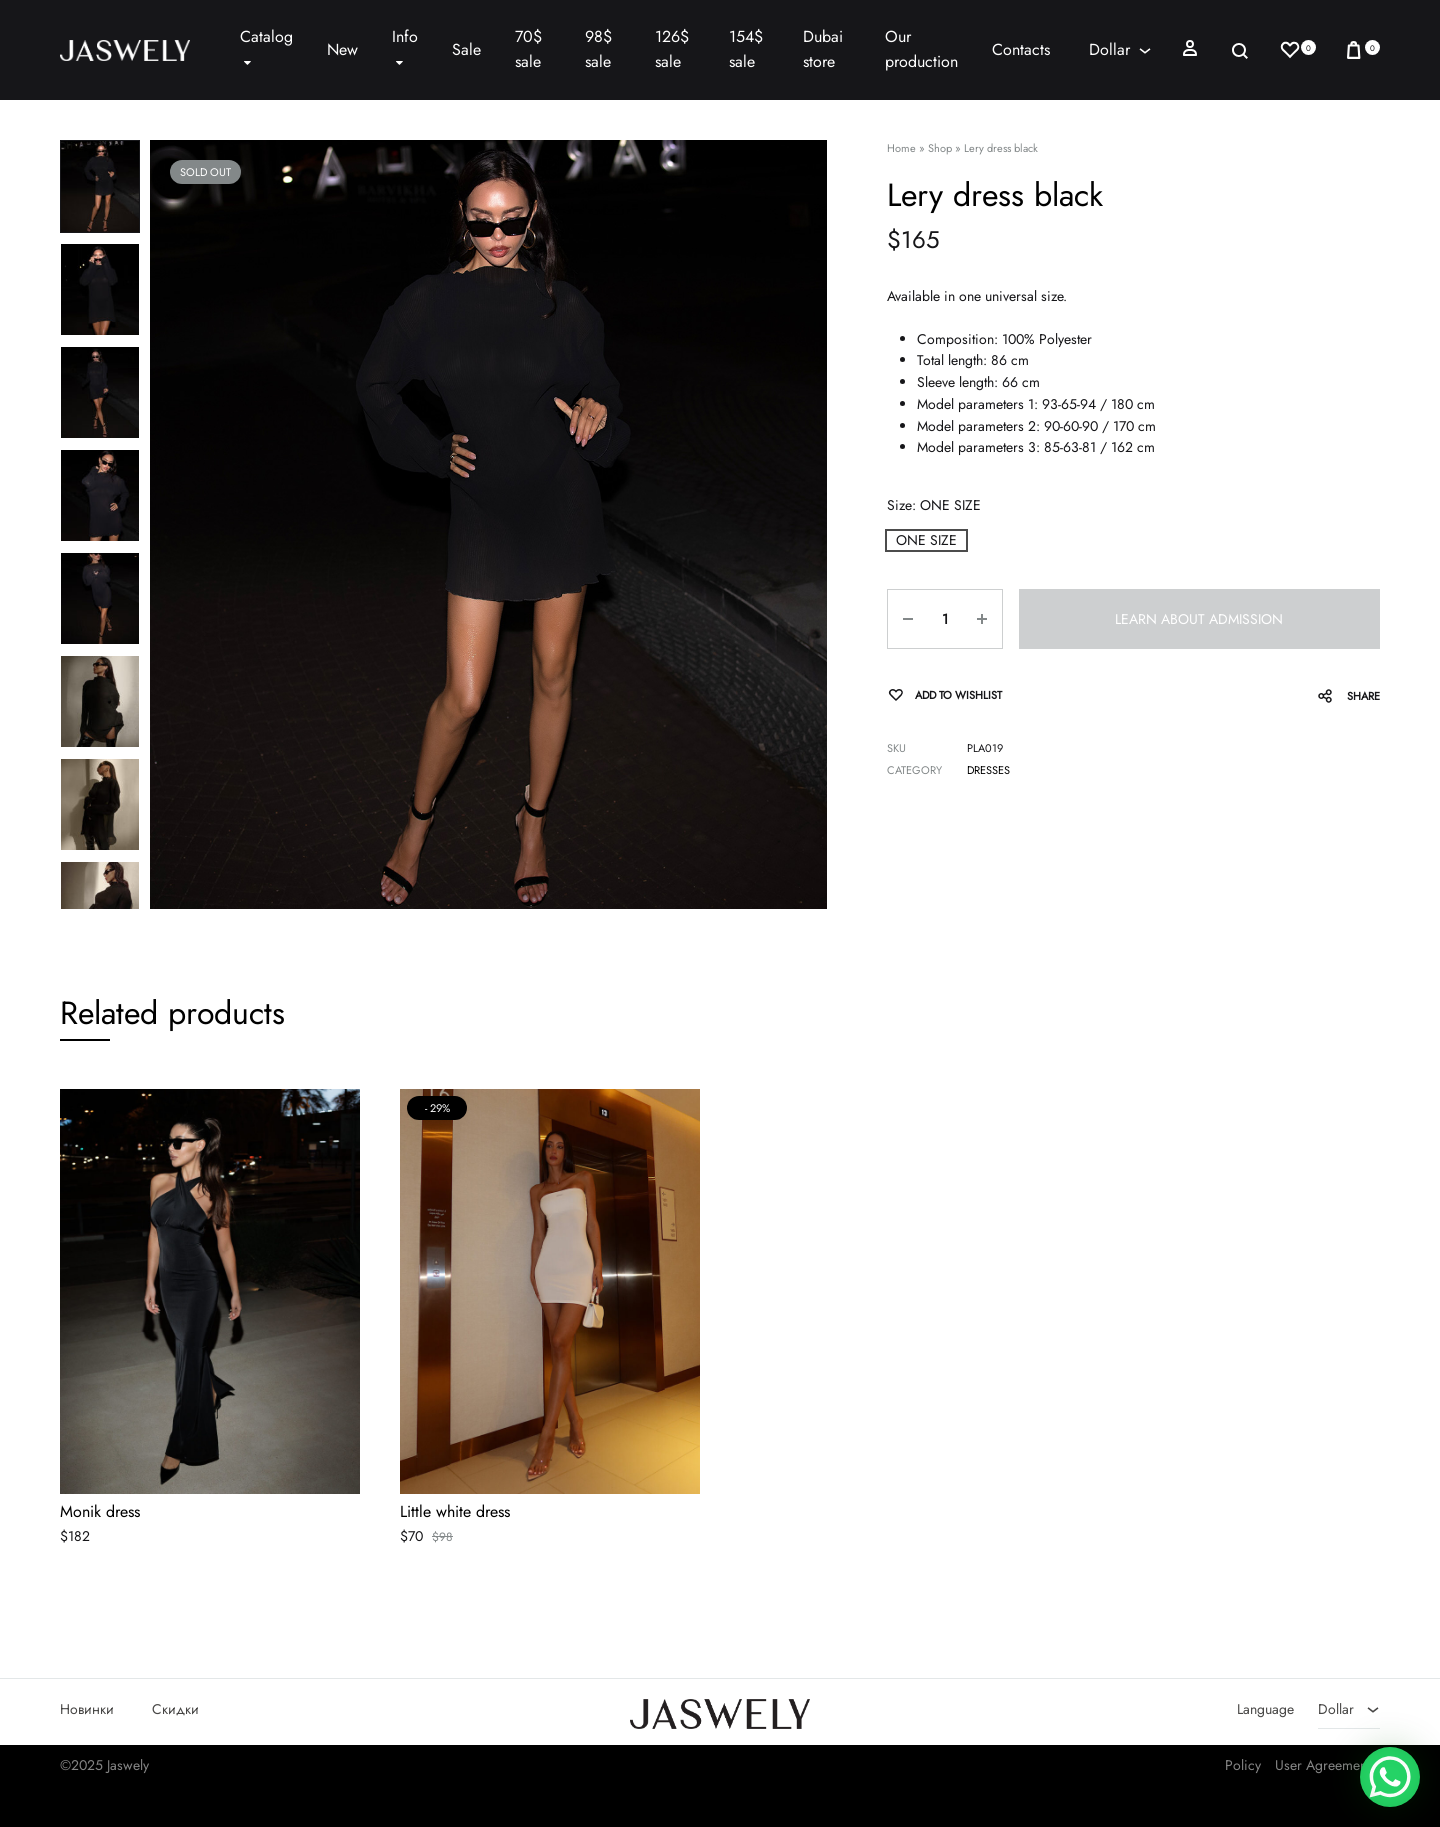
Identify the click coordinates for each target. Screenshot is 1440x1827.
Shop (940, 148)
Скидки (175, 1710)
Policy (1243, 1766)
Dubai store (823, 49)
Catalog (266, 48)
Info (405, 48)
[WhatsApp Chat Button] (1390, 1777)
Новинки (87, 1710)
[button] (926, 540)
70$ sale (528, 49)
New (342, 49)
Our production (921, 49)
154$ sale (746, 49)
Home (901, 148)
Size (934, 505)
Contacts (1021, 49)
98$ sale (598, 49)
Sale (466, 49)
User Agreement (1322, 1766)
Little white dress (455, 1513)
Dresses (988, 770)
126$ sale (672, 49)
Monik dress (100, 1513)
